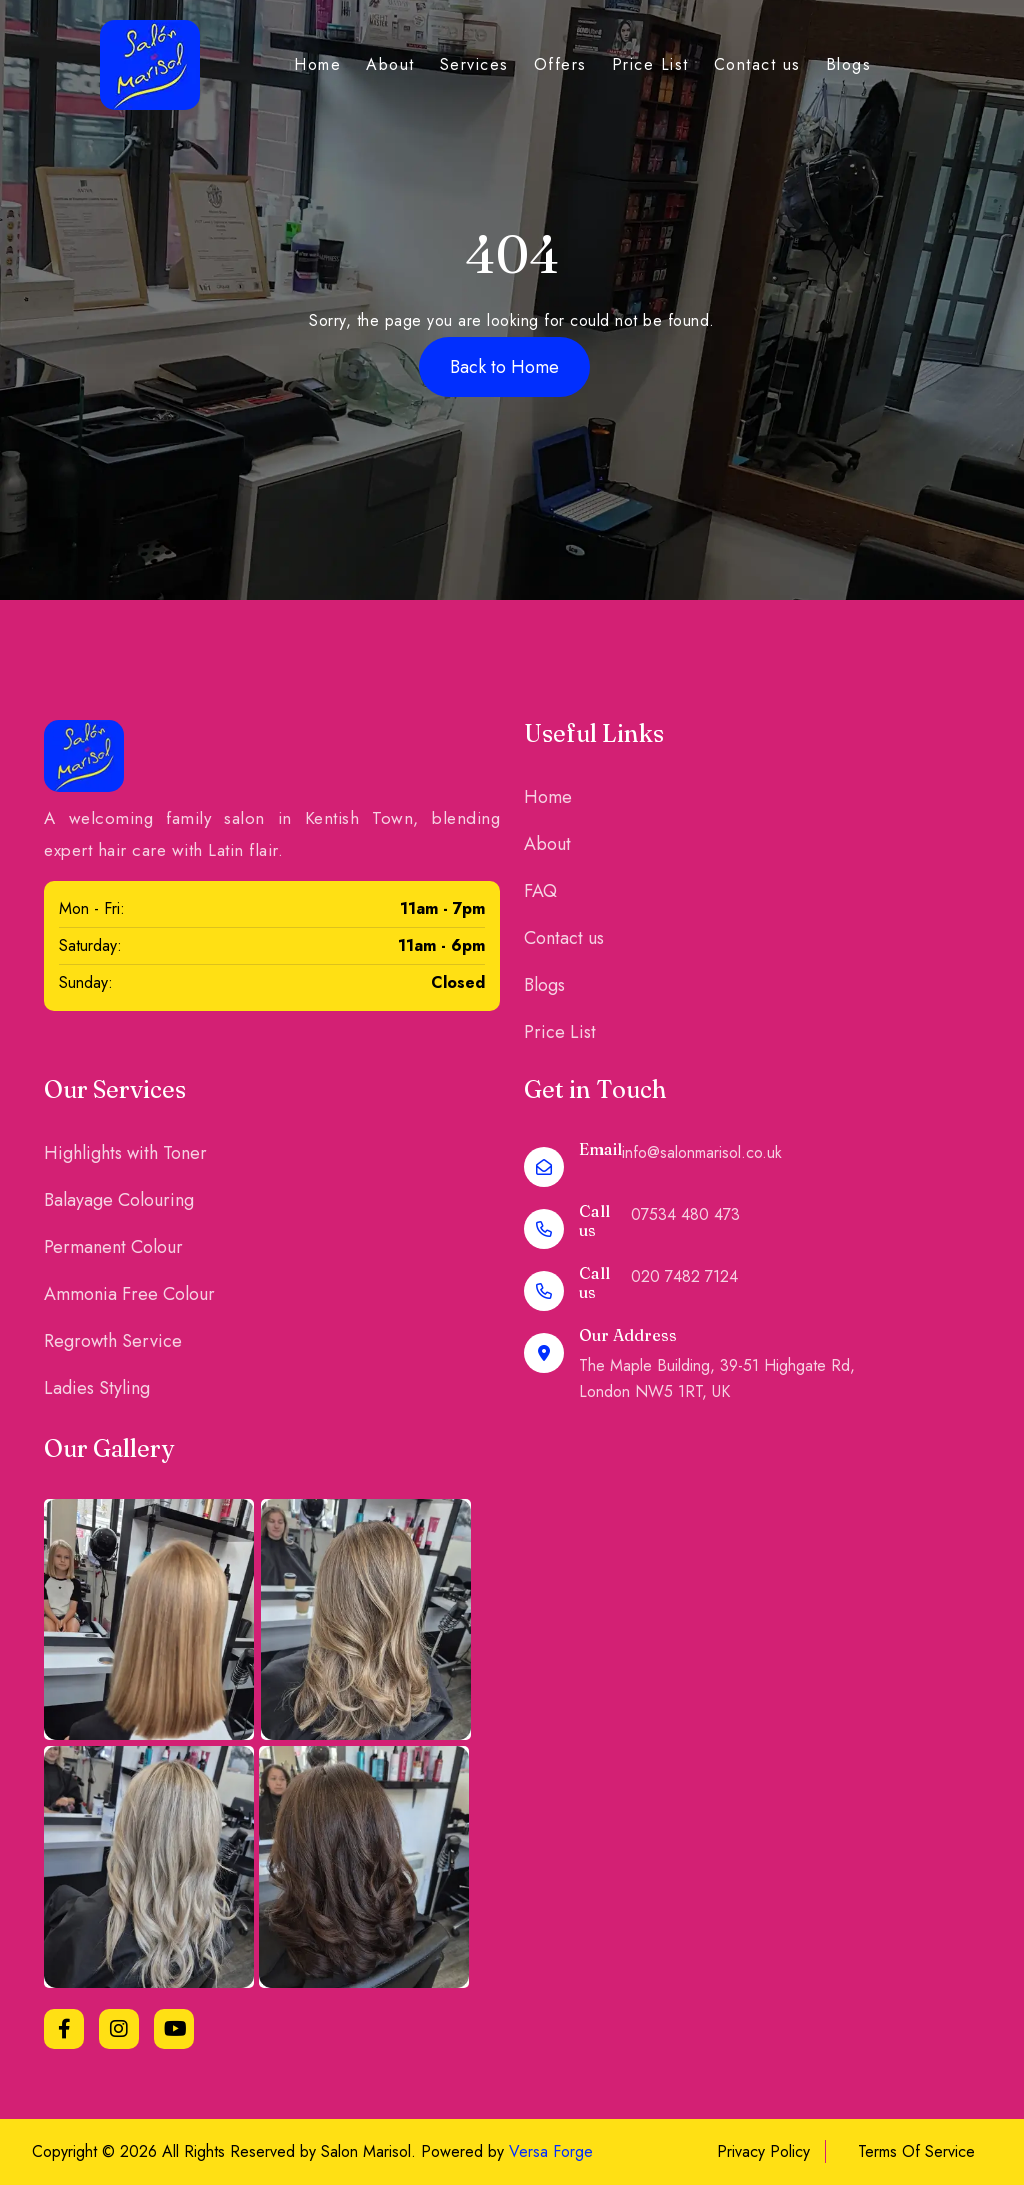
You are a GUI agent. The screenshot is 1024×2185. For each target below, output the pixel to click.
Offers (560, 64)
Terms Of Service (916, 2151)
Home (317, 64)
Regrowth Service (113, 1341)
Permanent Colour (113, 1247)
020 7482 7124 (684, 1276)
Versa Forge (551, 2151)
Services (474, 64)
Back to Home (504, 367)
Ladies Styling (97, 1388)
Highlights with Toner (125, 1153)
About (390, 64)
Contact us (757, 64)
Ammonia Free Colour (129, 1294)
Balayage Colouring (119, 1200)
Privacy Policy (763, 2151)
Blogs (849, 64)
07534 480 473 (685, 1214)
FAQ (540, 891)
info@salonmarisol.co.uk (702, 1152)
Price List (650, 64)
